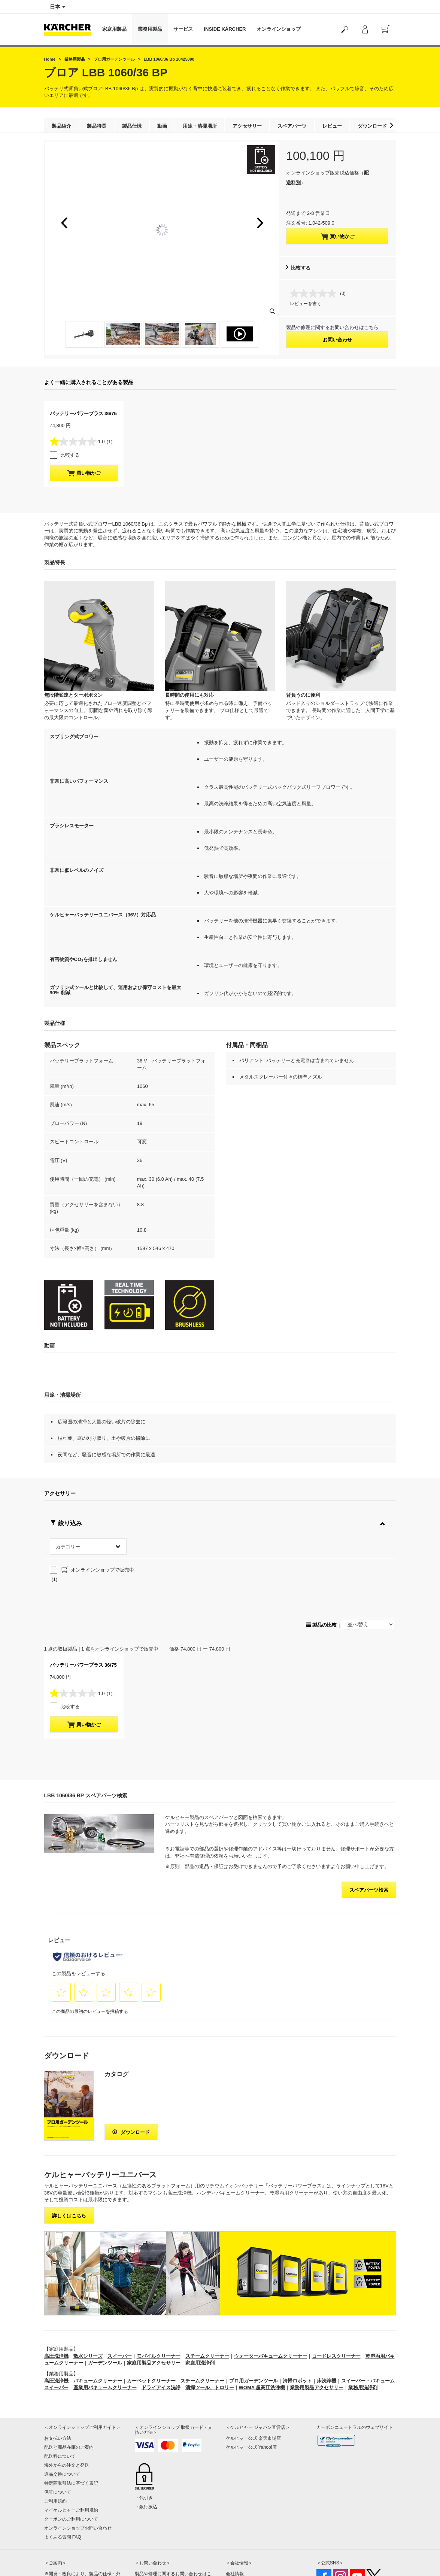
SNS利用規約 (330, 2550)
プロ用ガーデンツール (253, 2313)
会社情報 (235, 2506)
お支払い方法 (57, 2370)
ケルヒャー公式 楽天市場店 (253, 2370)
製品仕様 (132, 126)
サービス (183, 29)
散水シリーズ (88, 2288)
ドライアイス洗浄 (161, 2320)
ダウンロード (372, 126)
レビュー (332, 126)
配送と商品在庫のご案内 (69, 2379)
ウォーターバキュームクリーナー (270, 2288)
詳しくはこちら (69, 2148)
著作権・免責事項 (244, 2524)
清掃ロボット (297, 2313)
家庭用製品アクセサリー (153, 2296)
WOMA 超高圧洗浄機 (262, 2320)
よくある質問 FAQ (62, 2469)
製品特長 (96, 126)
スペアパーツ (292, 126)
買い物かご (337, 236)
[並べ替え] (368, 1557)
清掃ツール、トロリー (209, 2320)
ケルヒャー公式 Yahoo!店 (251, 2379)
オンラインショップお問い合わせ (78, 2460)
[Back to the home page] (70, 29)
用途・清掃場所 (200, 126)
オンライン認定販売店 (248, 2542)
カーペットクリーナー (151, 2313)
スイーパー (119, 2288)
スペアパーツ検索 (368, 1822)
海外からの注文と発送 (66, 2397)
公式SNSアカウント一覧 (341, 2541)
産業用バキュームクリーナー (105, 2320)
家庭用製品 (114, 29)
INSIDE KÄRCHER (225, 29)
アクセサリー (247, 126)
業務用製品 (150, 29)
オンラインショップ (279, 29)
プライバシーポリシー (248, 2515)
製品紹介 (61, 126)
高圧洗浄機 (56, 2288)
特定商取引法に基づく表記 (71, 2415)
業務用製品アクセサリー (316, 2320)
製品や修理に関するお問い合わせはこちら (173, 2511)
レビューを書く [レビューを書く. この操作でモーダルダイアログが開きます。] (305, 303)
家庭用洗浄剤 (200, 2296)
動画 (162, 126)
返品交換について (62, 2406)
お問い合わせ (337, 340)
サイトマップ (239, 2533)
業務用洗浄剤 (362, 2320)
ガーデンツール (105, 2296)
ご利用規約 (55, 2433)
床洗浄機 (326, 2313)
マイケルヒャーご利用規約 (71, 2442)
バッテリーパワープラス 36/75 (83, 413)
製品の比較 (321, 1557)
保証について (57, 2424)
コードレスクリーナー (336, 2288)
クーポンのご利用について (71, 2451)
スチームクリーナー (207, 2288)
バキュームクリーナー (97, 2313)
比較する (300, 268)
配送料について (60, 2388)
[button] (391, 125)
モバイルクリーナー (158, 2288)
